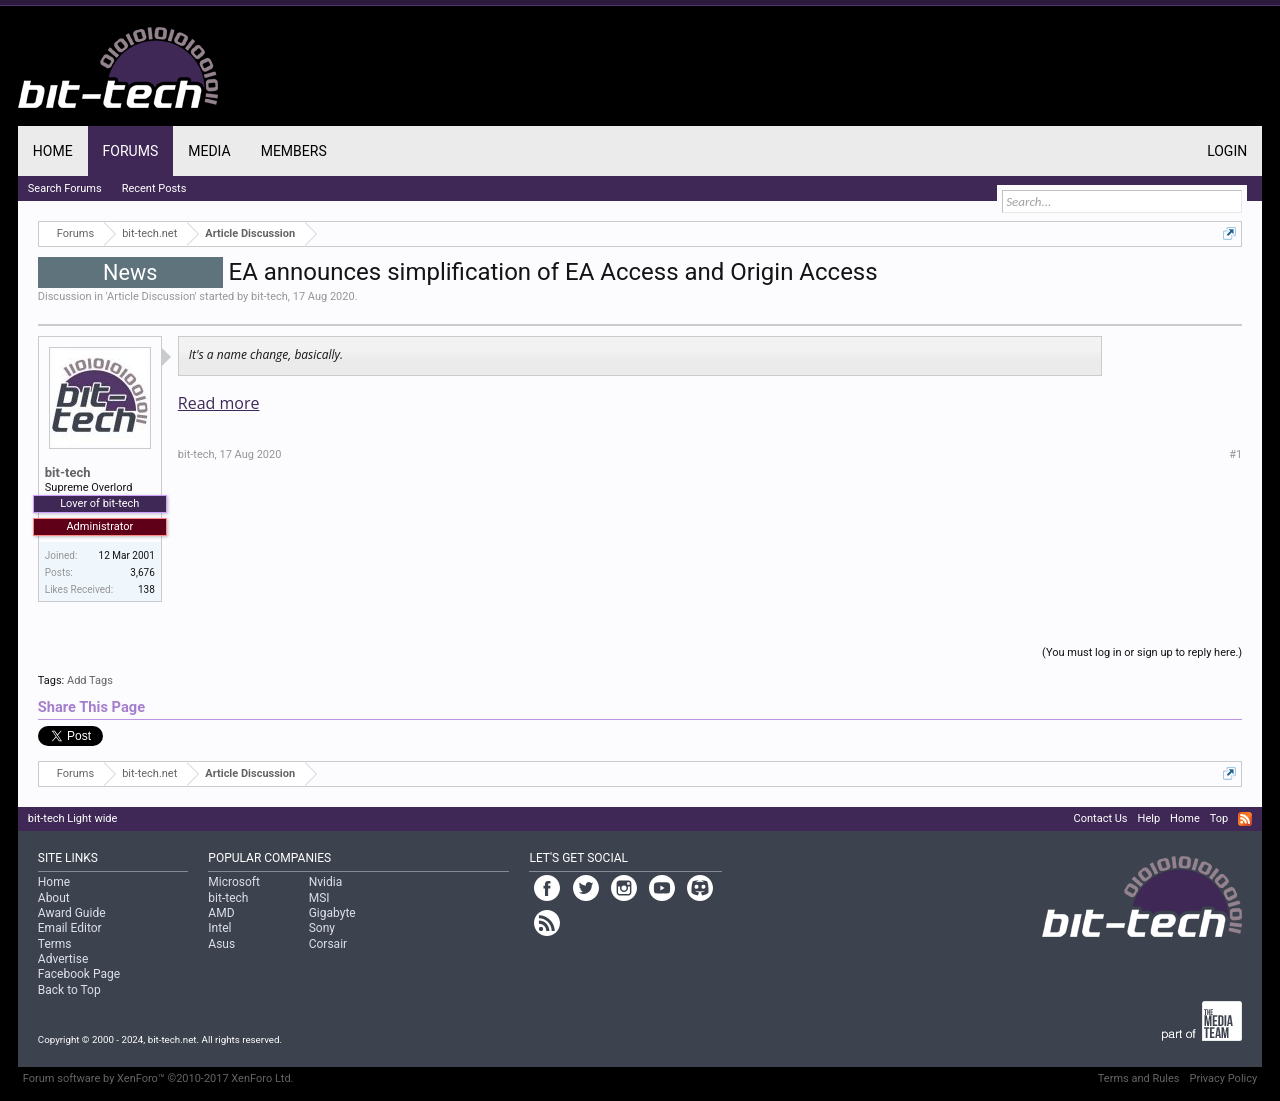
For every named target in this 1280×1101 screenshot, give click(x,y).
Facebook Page (79, 974)
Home (53, 151)
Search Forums (65, 188)
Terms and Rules (1139, 1078)
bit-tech (269, 296)
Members (294, 151)
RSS (1245, 819)
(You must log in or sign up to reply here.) (1142, 652)
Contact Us (1101, 818)
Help (1149, 818)
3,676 (142, 572)
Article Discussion (151, 296)
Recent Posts (154, 188)
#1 (1235, 454)
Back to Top (69, 990)
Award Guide (72, 913)
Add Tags (90, 680)
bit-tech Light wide (73, 818)
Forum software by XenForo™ (158, 1078)
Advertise (63, 959)
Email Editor (70, 928)
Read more (219, 403)
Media (209, 151)
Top (1219, 818)
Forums (131, 151)
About (54, 898)
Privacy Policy (1223, 1078)
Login (1227, 151)
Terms (55, 944)
